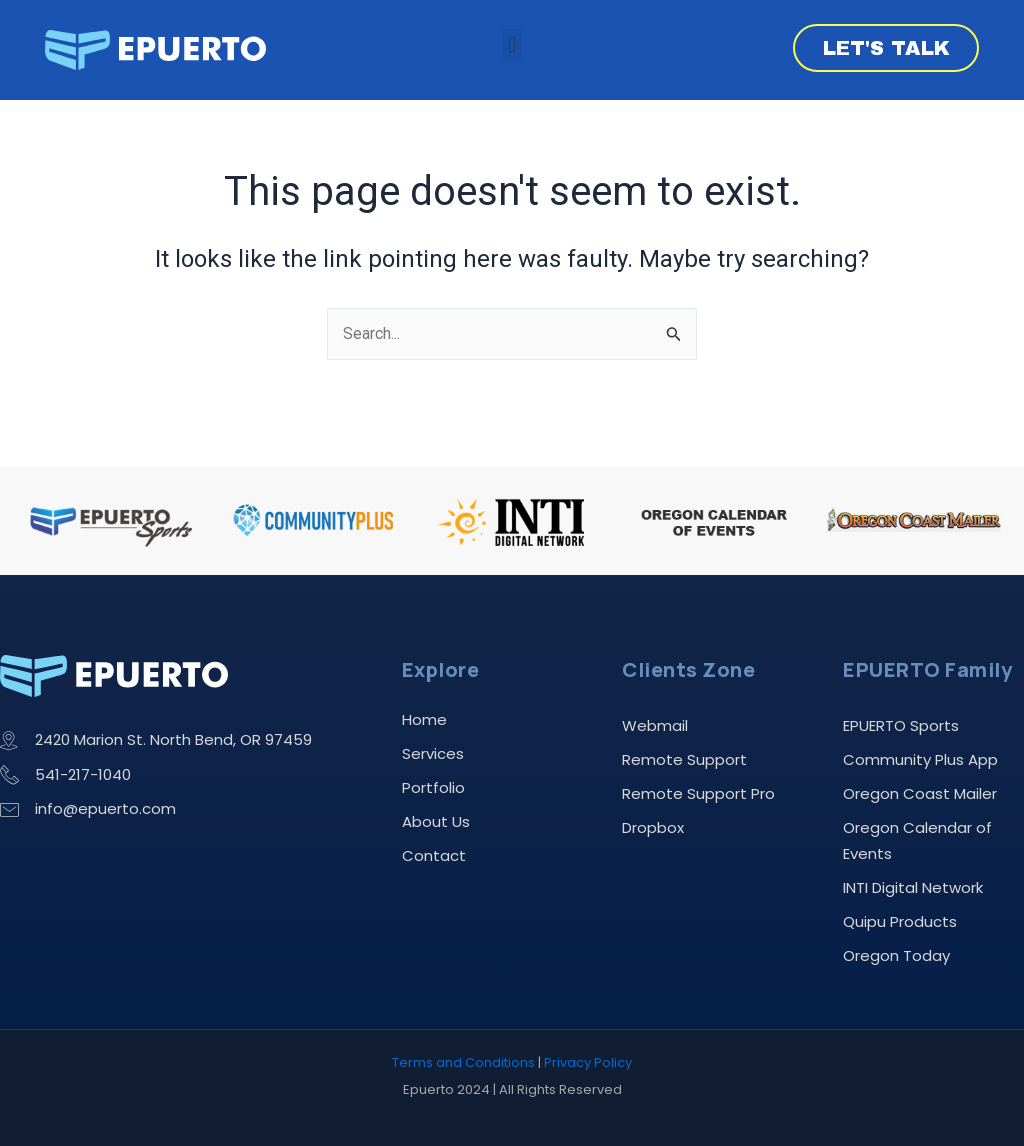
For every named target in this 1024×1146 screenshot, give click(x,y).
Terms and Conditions (463, 1063)
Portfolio (433, 785)
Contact (434, 853)
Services (433, 751)
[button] (511, 45)
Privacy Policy (588, 1063)
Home (424, 717)
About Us (436, 819)
